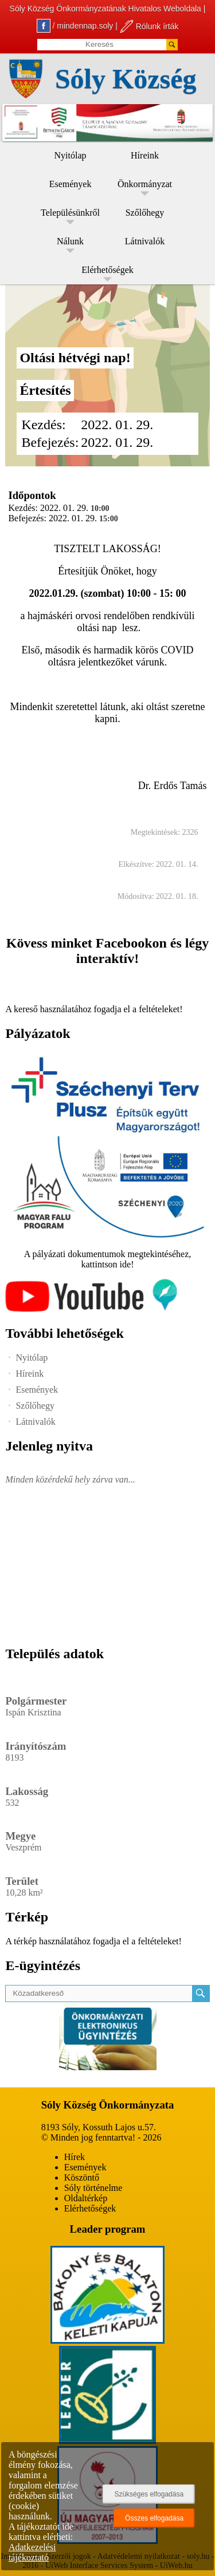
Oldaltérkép (86, 2198)
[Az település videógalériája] (91, 1309)
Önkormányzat (145, 184)
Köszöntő (81, 2177)
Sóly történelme (93, 2188)
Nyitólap (70, 155)
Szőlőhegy (145, 212)
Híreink (145, 155)
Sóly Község (126, 79)
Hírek (74, 2157)
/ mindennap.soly (75, 25)
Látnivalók (145, 241)
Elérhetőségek (107, 270)
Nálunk (70, 241)
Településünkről (70, 212)
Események (70, 184)
